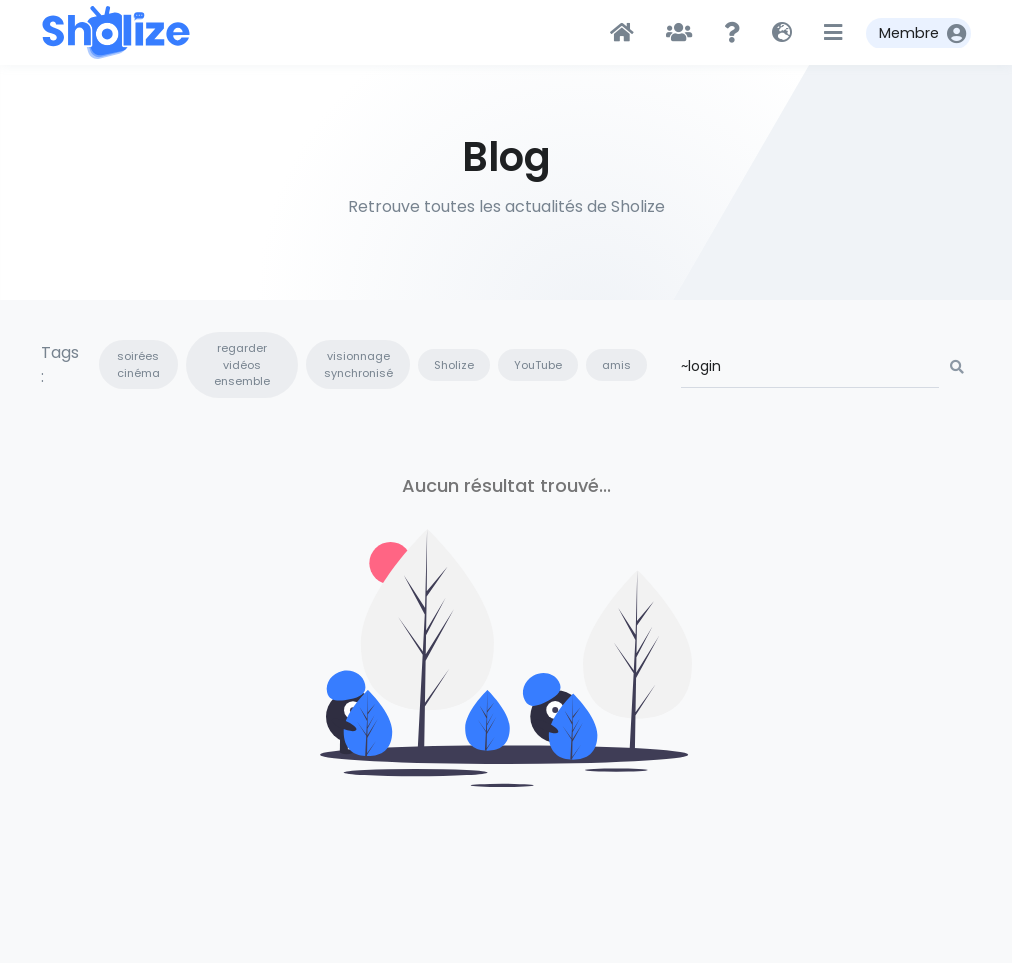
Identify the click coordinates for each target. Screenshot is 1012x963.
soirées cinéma (138, 364)
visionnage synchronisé (358, 364)
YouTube (538, 365)
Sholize (454, 365)
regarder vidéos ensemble (242, 364)
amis (616, 365)
